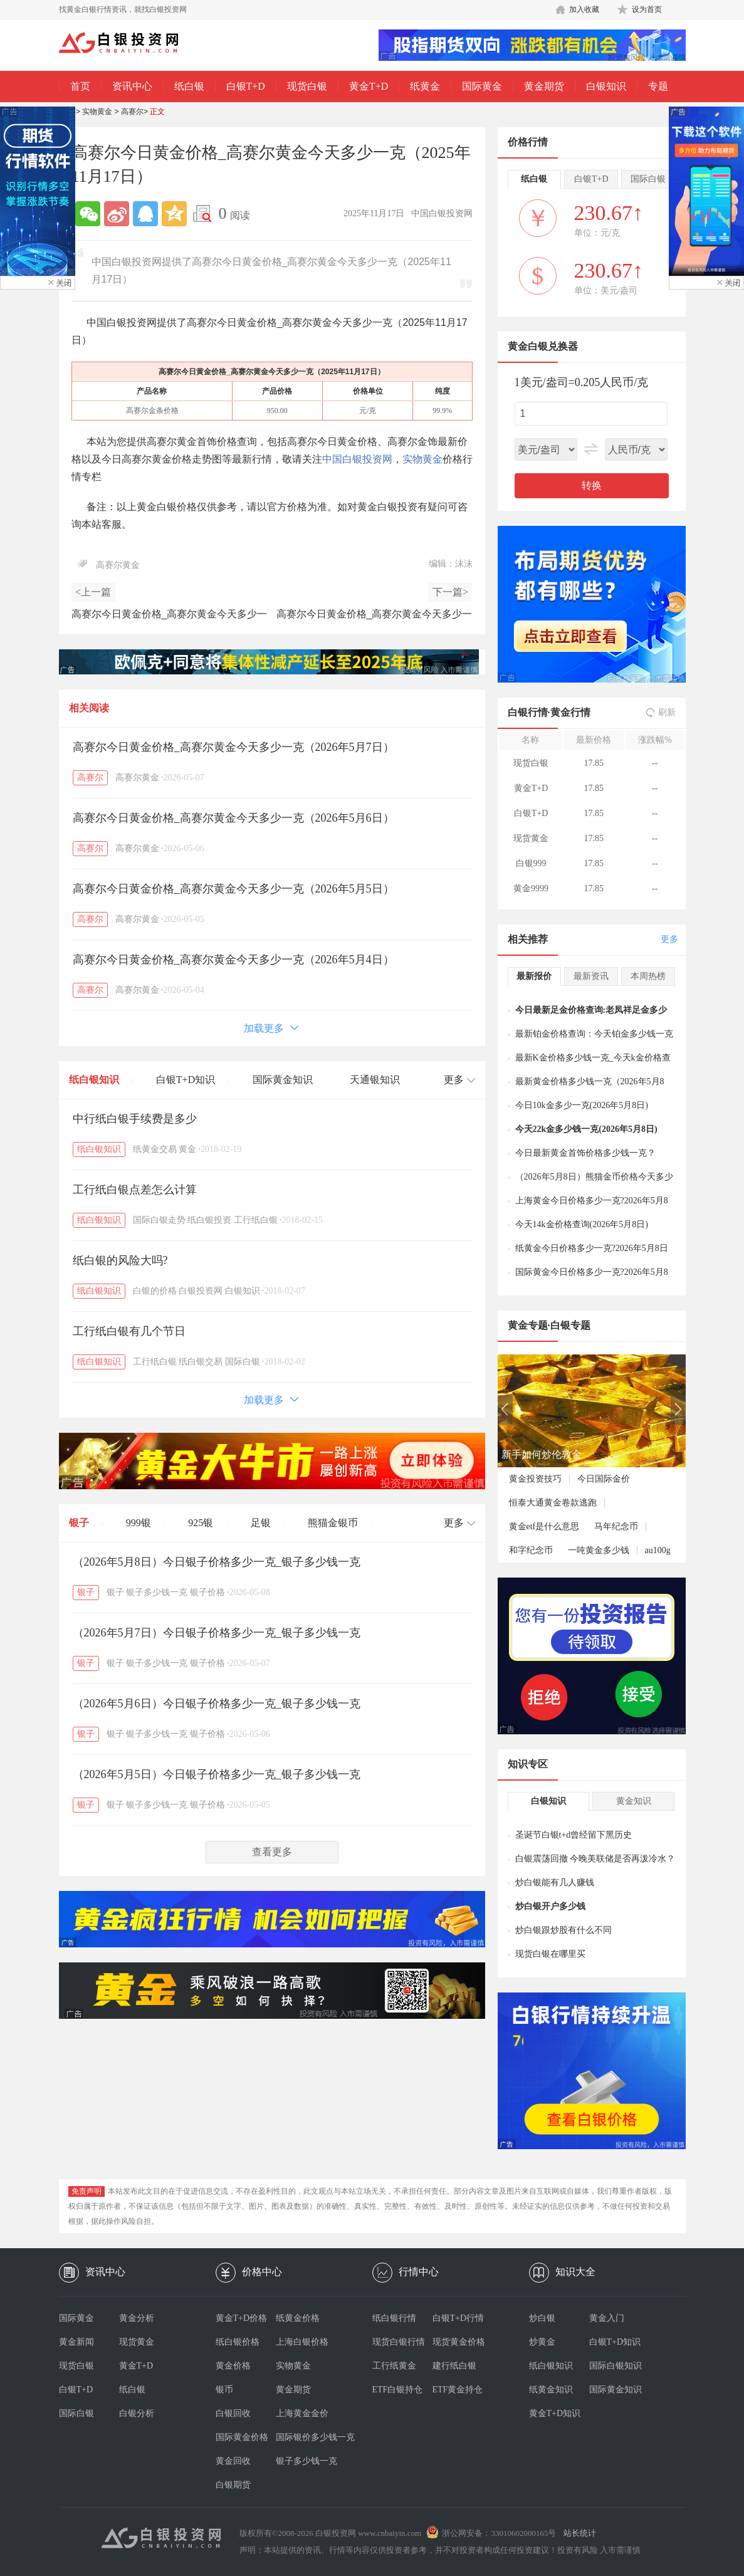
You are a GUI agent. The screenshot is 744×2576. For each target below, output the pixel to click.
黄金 (187, 1149)
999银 (138, 1522)
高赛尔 (132, 111)
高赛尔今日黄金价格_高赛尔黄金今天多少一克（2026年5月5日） (233, 888)
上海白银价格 (302, 2342)
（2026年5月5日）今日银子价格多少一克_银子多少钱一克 (216, 1774)
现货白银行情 (398, 2342)
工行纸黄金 (394, 2365)
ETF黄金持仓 (457, 2389)
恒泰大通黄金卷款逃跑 (553, 1502)
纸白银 (189, 86)
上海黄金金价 (302, 2413)
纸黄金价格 (298, 2318)
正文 (157, 111)
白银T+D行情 (458, 2318)
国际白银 (242, 1361)
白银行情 (528, 712)
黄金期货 (544, 86)
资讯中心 (132, 86)
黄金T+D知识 (555, 2413)
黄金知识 (633, 1801)
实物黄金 (97, 111)
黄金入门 (606, 2318)
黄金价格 (233, 2365)
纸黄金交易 (155, 1149)
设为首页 (647, 9)
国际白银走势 (159, 1220)
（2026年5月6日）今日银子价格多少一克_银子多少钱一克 (216, 1703)
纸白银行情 (394, 2318)
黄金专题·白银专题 (549, 1325)
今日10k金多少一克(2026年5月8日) (581, 1105)
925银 (200, 1522)
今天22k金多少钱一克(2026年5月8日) (586, 1129)
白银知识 (606, 86)
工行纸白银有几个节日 (129, 1331)
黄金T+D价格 (242, 2318)
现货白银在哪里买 (550, 1954)
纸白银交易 (201, 1361)
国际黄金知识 (283, 1079)
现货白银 (307, 86)
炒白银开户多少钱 (550, 1906)
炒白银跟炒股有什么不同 (563, 1930)
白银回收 (233, 2413)
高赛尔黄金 (118, 565)
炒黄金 (542, 2342)
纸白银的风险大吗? (120, 1260)
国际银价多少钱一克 (306, 2437)
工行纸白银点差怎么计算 (135, 1189)
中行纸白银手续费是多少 (135, 1119)
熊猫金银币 (333, 1522)
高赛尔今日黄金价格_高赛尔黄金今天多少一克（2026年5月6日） (233, 818)
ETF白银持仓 (397, 2389)
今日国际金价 (603, 1479)
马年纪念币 (616, 1526)
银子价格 (207, 1592)
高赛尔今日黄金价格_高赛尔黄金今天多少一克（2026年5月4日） (233, 959)
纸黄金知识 (551, 2389)
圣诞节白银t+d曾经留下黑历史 (573, 1835)
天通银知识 (375, 1079)
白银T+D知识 (185, 1079)
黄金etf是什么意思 (544, 1526)
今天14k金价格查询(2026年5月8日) (581, 1224)
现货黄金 (136, 2342)
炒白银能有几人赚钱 (554, 1882)
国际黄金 (482, 86)
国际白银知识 (615, 2365)
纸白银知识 (94, 1079)
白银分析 (136, 2413)
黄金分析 (136, 2318)
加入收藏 (584, 9)
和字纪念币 (531, 1550)
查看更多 (272, 1851)
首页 (80, 86)
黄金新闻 (76, 2342)
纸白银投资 (209, 1220)
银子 (79, 1522)
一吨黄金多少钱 (598, 1550)
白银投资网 (201, 1291)
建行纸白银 (454, 2365)
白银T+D (245, 86)
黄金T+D (368, 86)
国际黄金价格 (242, 2437)
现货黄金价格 (458, 2342)
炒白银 (542, 2318)
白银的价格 (155, 1291)
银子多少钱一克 (156, 1592)
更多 (669, 939)
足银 (261, 1522)
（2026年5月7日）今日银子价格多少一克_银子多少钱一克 (216, 1632)
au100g (658, 1550)
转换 (592, 485)
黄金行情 (570, 712)
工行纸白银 (256, 1220)
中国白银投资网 (357, 459)
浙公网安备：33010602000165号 (499, 2533)
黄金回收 (233, 2461)
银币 (224, 2389)
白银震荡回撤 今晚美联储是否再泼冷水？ (595, 1858)
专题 (658, 86)
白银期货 (233, 2485)
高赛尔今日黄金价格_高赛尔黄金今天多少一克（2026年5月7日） (233, 747)
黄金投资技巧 (535, 1479)
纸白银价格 (237, 2342)
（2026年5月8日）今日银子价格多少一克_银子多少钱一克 (216, 1562)
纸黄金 (425, 86)
